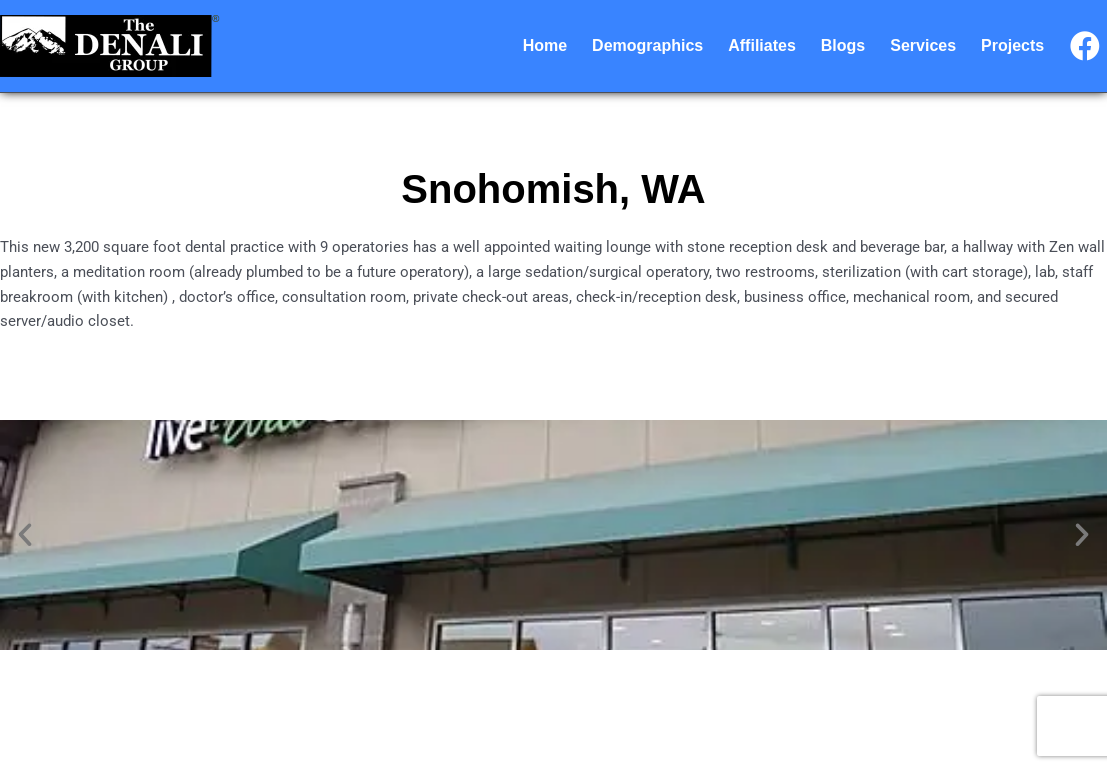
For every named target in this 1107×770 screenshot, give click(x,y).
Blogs (843, 45)
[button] (25, 535)
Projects (1012, 45)
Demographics (647, 45)
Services (923, 45)
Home (545, 45)
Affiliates (762, 45)
